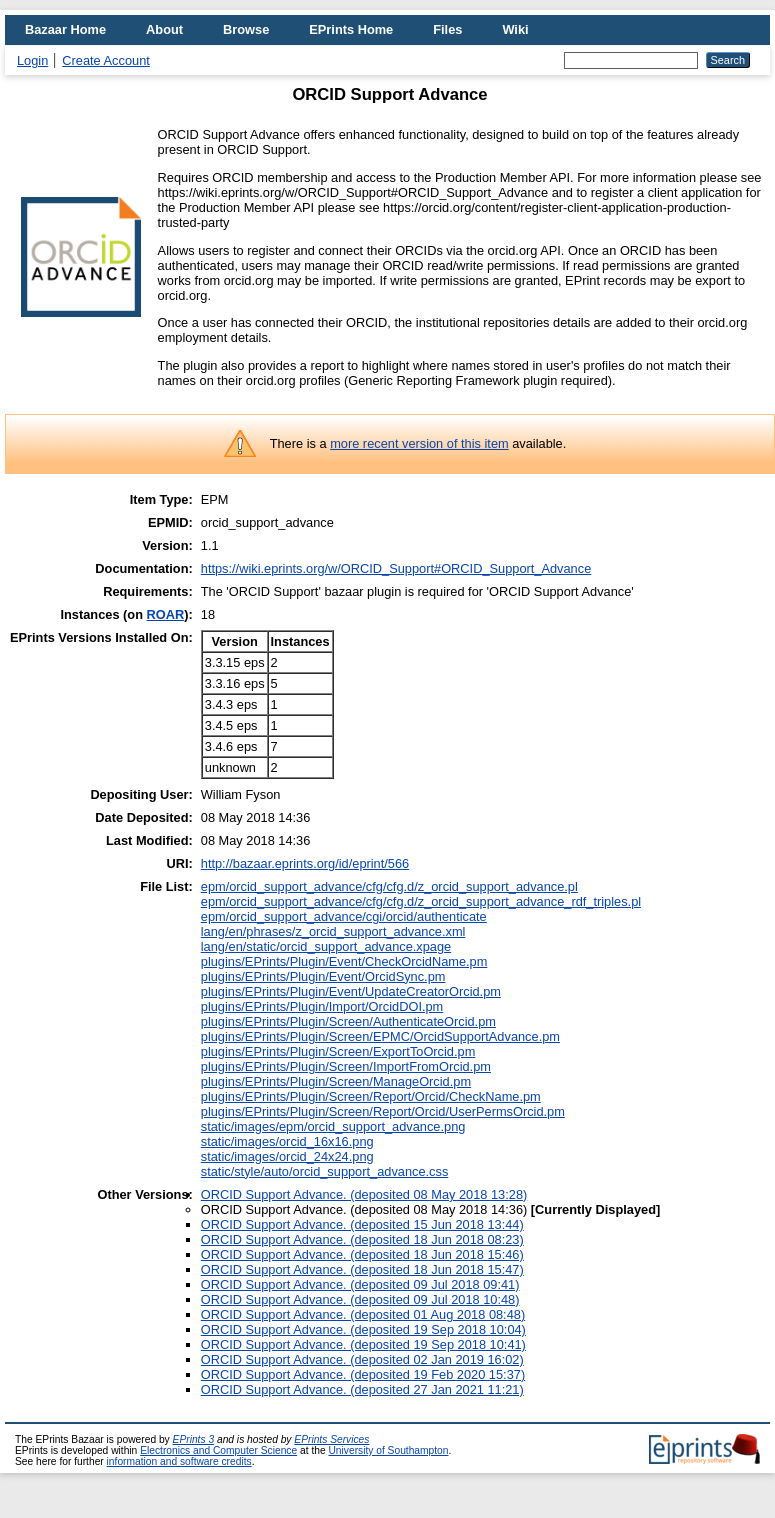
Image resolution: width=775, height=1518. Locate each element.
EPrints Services (331, 1439)
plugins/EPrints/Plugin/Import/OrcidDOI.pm (322, 1006)
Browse (246, 29)
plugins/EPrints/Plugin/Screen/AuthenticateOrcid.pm (348, 1021)
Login (32, 60)
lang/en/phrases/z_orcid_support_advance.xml (333, 931)
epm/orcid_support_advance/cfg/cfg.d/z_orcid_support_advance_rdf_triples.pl (421, 901)
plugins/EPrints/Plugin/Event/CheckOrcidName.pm (344, 961)
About (164, 29)
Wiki (515, 29)
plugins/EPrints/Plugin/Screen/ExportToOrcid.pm (338, 1051)
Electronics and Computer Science (218, 1450)
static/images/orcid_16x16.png (287, 1141)
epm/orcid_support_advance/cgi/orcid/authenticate (344, 916)
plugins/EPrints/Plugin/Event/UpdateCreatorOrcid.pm (351, 991)
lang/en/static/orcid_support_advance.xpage (326, 946)
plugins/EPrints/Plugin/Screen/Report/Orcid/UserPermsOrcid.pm (383, 1111)
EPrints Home (351, 29)
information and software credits (179, 1461)
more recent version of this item (419, 443)
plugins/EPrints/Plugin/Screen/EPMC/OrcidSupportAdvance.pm (380, 1036)
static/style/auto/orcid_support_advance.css (325, 1171)
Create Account (106, 60)
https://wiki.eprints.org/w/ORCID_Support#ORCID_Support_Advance (396, 568)
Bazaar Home (65, 29)
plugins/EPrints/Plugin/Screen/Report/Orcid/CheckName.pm (371, 1096)
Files (447, 29)
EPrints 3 (194, 1439)
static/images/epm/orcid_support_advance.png (333, 1126)
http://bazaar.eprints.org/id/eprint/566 (305, 863)
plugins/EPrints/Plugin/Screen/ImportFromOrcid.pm (346, 1066)
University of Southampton (388, 1450)
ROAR (166, 614)
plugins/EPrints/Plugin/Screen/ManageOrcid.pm (336, 1081)
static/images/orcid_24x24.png (287, 1156)
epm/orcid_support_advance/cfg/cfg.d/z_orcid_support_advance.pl (389, 886)
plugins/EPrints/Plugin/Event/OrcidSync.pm (323, 976)
